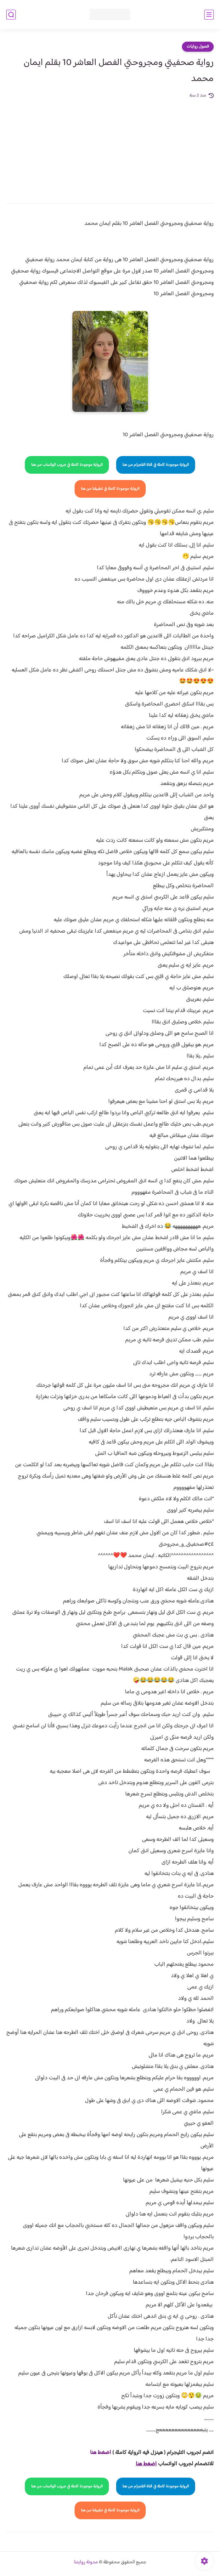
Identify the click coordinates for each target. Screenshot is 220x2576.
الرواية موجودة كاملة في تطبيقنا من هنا (110, 488)
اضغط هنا (100, 2452)
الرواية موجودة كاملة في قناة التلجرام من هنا (155, 464)
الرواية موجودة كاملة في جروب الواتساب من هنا (67, 464)
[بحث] (11, 15)
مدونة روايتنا (86, 2562)
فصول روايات (198, 46)
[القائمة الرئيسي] (209, 15)
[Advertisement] (110, 146)
